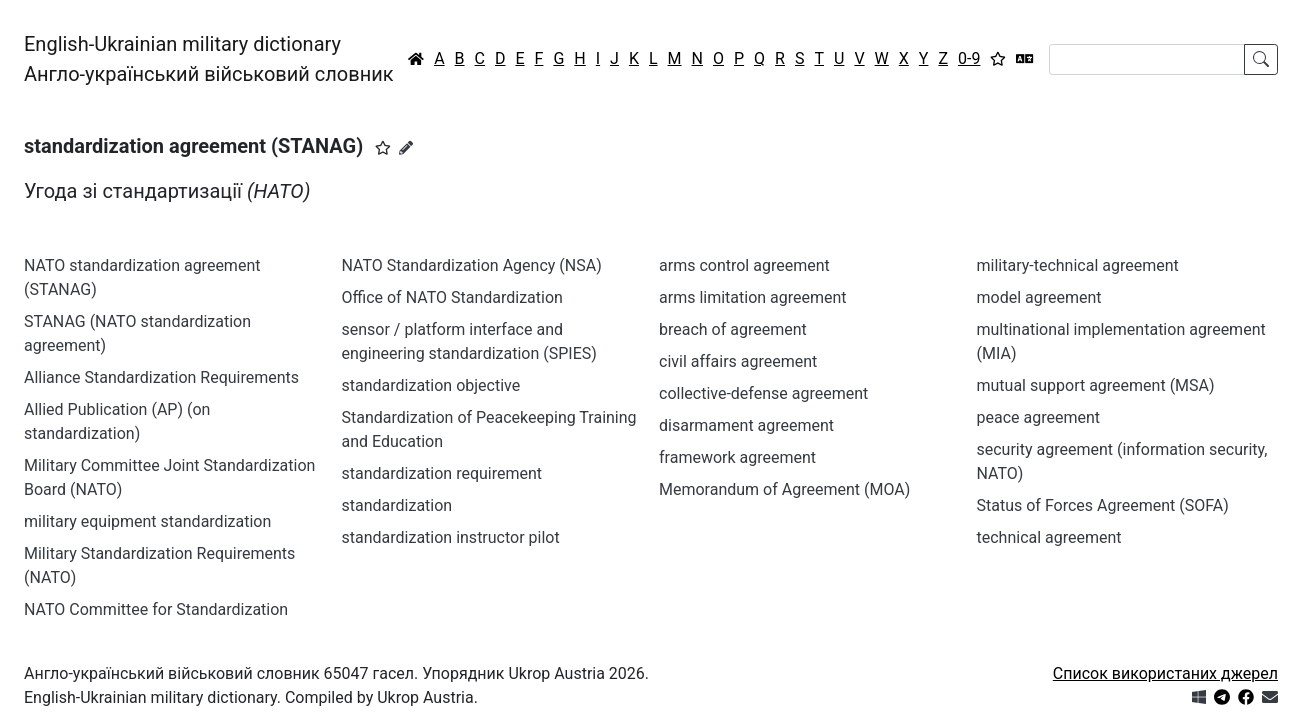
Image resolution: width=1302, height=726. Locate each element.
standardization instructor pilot (451, 537)
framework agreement (737, 457)
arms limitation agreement (753, 297)
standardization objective (431, 385)
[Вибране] (998, 59)
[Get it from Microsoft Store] (1199, 697)
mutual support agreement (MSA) (1096, 385)
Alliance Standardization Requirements (161, 377)
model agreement (1039, 297)
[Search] (1147, 59)
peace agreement (1039, 417)
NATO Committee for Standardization (156, 609)
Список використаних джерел (1165, 673)
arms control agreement (744, 265)
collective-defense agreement (763, 393)
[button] (383, 148)
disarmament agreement (746, 425)
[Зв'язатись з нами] (1270, 697)
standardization (397, 505)
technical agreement (1049, 537)
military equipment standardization (147, 521)
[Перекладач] (1025, 59)
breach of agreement (733, 329)
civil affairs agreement (738, 361)
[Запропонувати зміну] (406, 148)
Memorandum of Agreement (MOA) (784, 489)
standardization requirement (442, 473)
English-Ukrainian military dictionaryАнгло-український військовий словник (209, 59)
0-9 (969, 58)
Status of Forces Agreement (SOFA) (1103, 505)
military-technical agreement (1078, 265)
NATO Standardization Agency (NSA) (472, 265)
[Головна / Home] (416, 59)
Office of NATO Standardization (452, 297)
